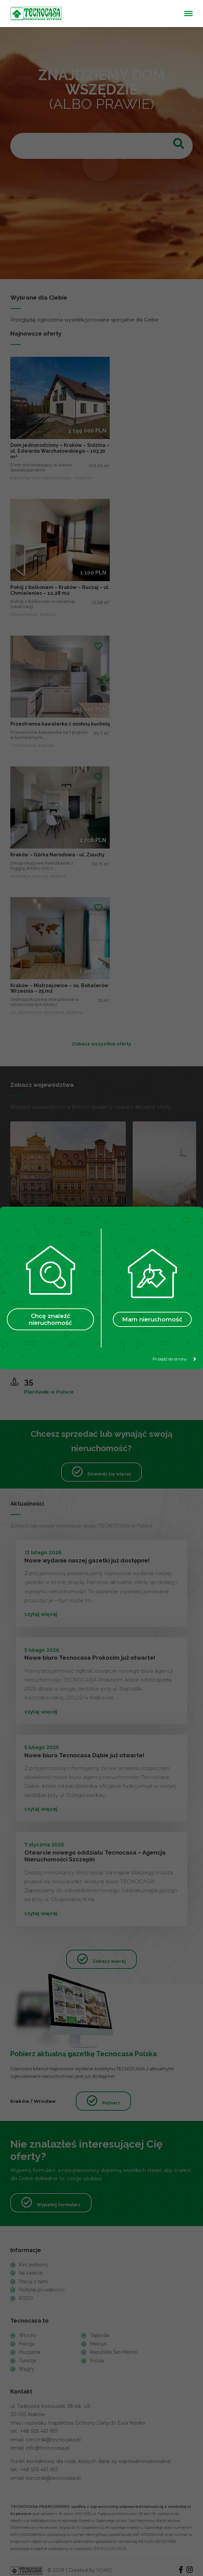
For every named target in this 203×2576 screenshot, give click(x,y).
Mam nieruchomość (152, 1319)
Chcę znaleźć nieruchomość (50, 1319)
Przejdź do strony (174, 1358)
